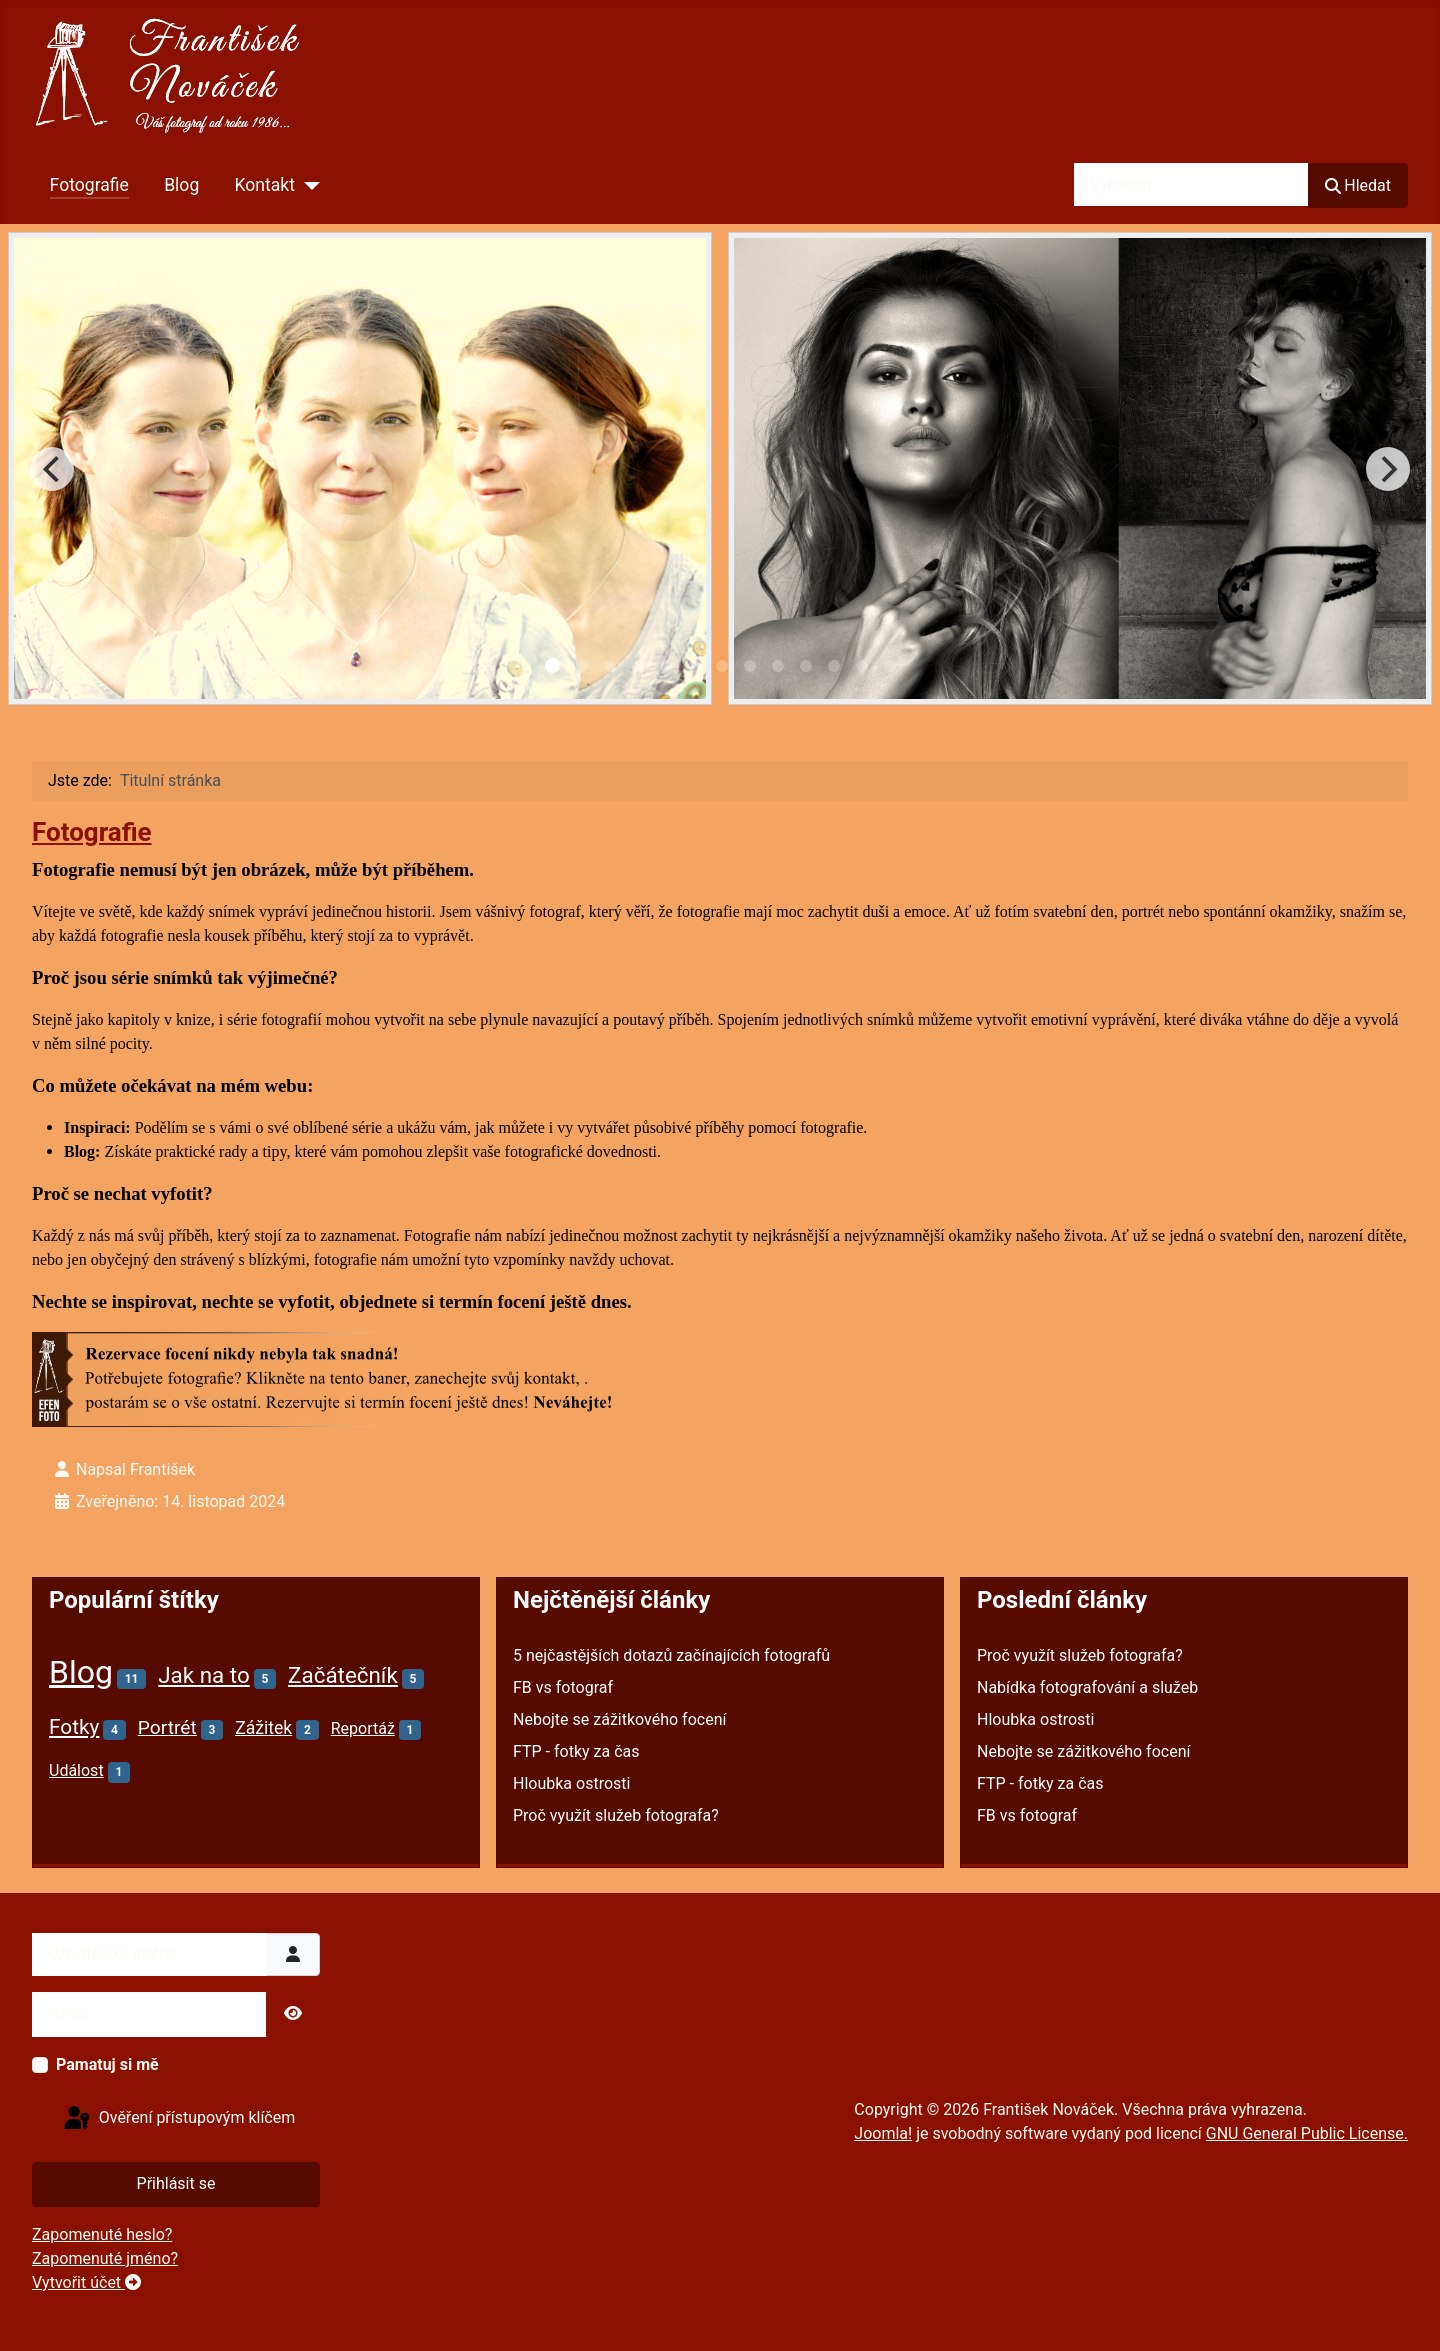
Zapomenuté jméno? (105, 2258)
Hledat (1358, 185)
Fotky (74, 1727)
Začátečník (343, 1675)
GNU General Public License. (1307, 2133)
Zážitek (263, 1728)
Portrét (167, 1727)
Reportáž (363, 1728)
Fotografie (89, 185)
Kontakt (264, 185)
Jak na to (203, 1675)
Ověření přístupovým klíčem (178, 2119)
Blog (181, 185)
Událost (76, 1770)
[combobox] (1191, 184)
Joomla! (883, 2133)
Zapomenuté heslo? (102, 2234)
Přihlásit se (176, 2183)
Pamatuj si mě (107, 2064)
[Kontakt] (307, 185)
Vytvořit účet (86, 2282)
